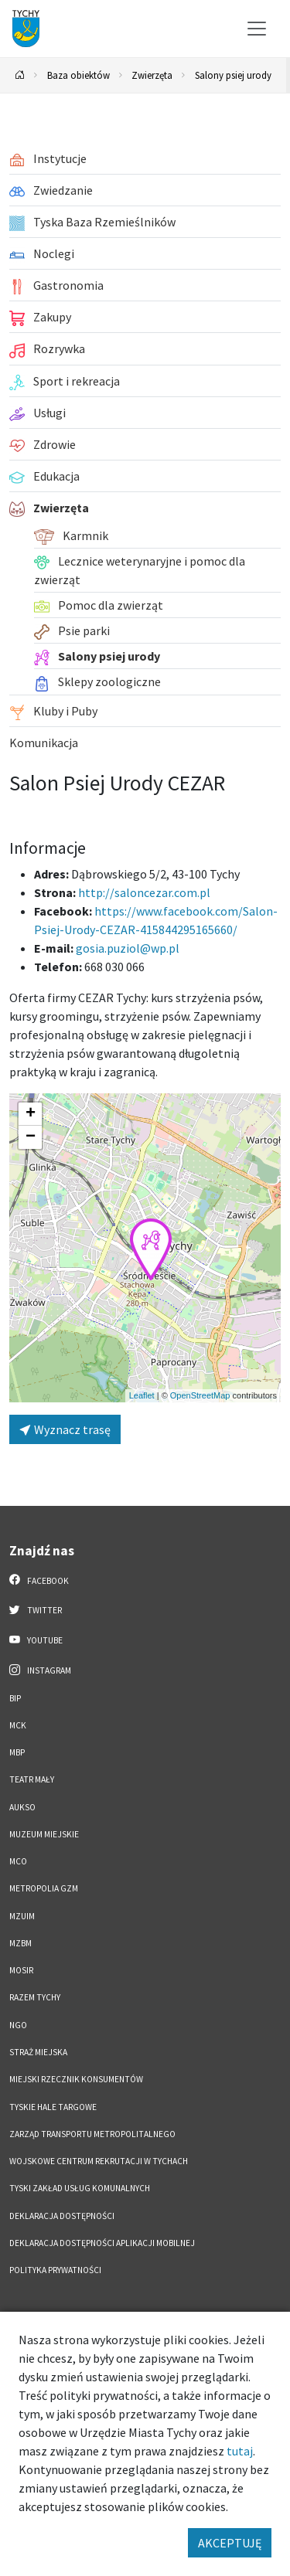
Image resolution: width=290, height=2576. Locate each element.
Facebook (39, 1580)
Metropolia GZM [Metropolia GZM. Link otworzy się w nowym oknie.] (43, 1888)
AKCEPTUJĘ (229, 2543)
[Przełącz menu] (257, 28)
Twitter (35, 1609)
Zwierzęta (151, 75)
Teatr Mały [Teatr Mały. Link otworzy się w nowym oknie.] (31, 1779)
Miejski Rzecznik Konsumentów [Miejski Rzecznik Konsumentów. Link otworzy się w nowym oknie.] (76, 2079)
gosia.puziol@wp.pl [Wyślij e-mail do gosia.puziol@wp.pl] (127, 948)
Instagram (40, 1670)
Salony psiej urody (233, 75)
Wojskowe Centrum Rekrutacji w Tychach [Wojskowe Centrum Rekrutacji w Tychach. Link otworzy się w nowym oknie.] (98, 2161)
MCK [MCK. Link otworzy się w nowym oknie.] (17, 1725)
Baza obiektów (78, 75)
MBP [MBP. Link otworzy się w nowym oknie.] (17, 1752)
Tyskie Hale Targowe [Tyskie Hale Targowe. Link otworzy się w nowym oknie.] (53, 2107)
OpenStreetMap (200, 1395)
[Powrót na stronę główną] (20, 75)
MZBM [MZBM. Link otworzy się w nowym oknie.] (20, 1943)
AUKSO (22, 1807)
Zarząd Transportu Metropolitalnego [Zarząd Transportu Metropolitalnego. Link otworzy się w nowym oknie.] (92, 2134)
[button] (151, 1249)
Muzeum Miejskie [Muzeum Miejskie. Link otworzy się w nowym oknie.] (44, 1834)
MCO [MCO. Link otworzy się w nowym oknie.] (18, 1861)
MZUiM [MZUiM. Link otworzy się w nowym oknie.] (22, 1916)
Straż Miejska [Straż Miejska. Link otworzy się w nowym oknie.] (38, 2052)
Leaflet (142, 1395)
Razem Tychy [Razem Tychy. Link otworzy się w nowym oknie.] (34, 1997)
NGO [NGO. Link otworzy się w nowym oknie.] (18, 2025)
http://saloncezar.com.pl (144, 892)
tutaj (240, 2451)
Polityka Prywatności (55, 2270)
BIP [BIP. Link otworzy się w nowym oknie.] (15, 1698)
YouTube (36, 1640)
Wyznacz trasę (65, 1429)
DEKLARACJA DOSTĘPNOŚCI (61, 2216)
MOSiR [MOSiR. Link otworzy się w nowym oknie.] (21, 1970)
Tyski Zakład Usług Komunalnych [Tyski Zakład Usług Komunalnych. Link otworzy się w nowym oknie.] (79, 2188)
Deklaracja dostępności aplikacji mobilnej (102, 2243)
